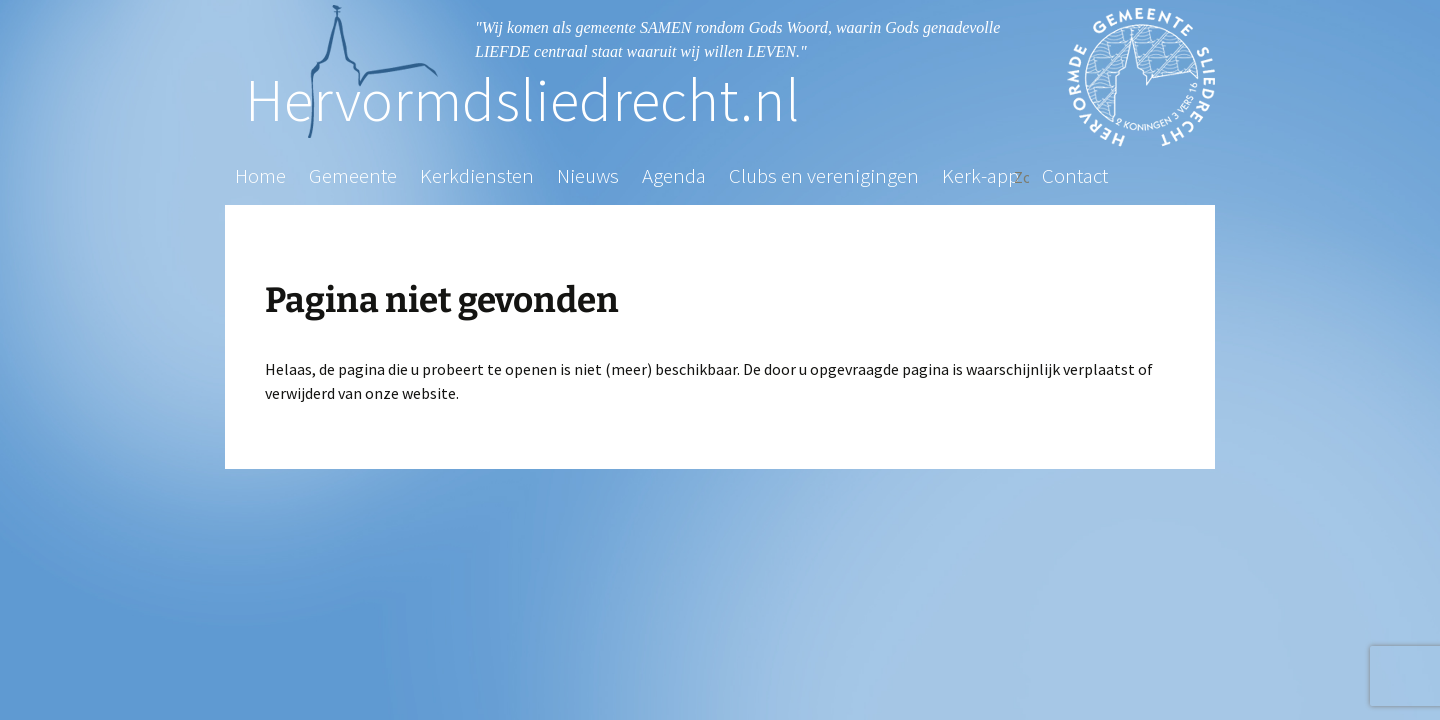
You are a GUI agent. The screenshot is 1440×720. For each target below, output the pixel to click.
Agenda (674, 175)
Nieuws (588, 175)
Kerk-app (980, 175)
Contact (1075, 175)
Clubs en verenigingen (824, 175)
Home (260, 175)
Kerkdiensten (477, 175)
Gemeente (353, 175)
